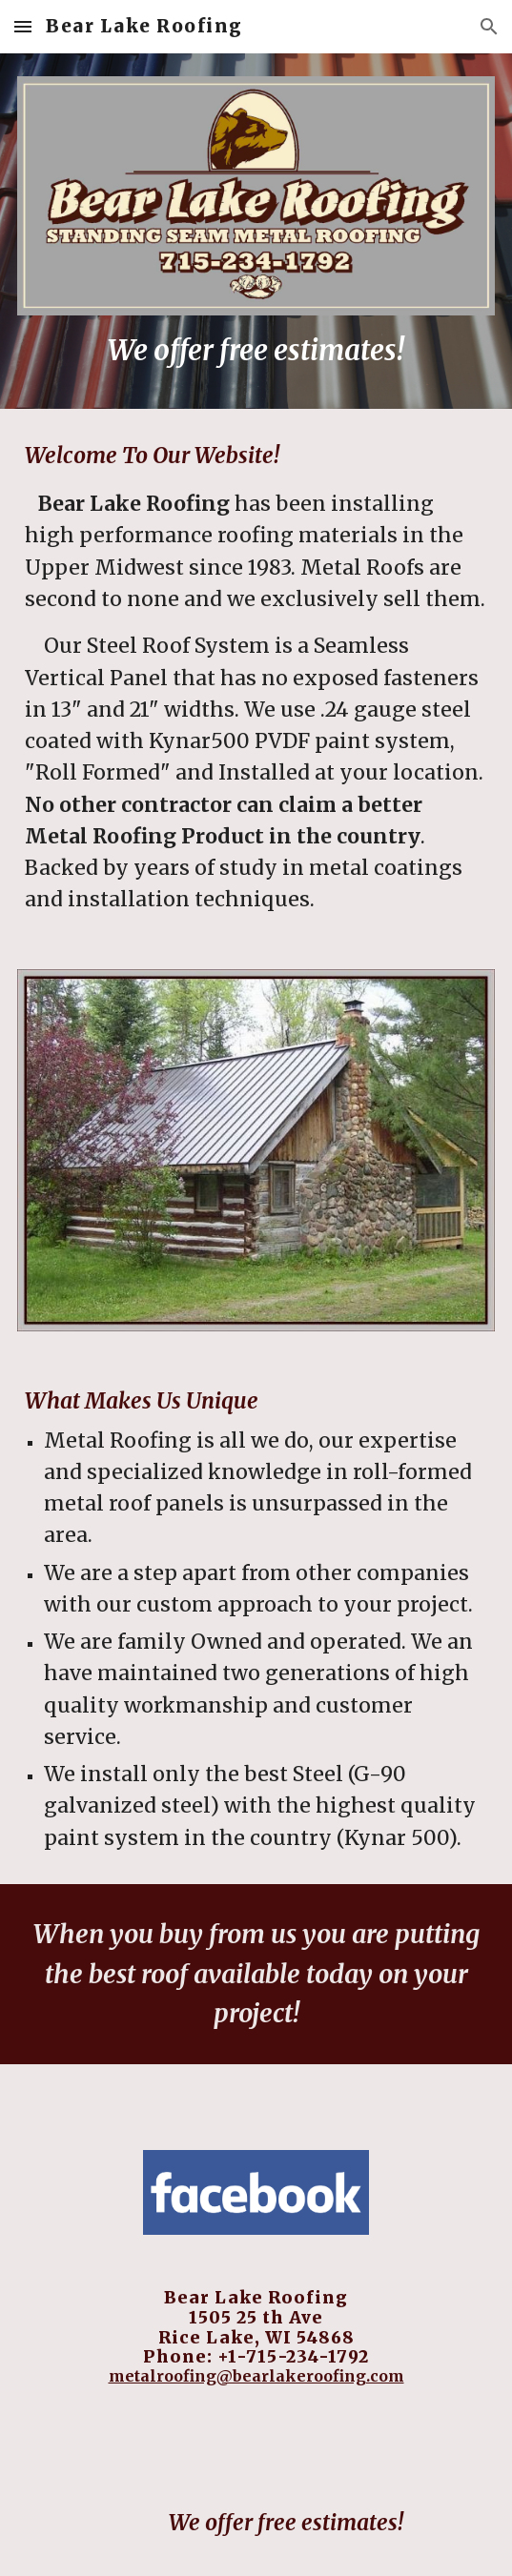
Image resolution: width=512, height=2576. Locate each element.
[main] (256, 350)
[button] (23, 26)
